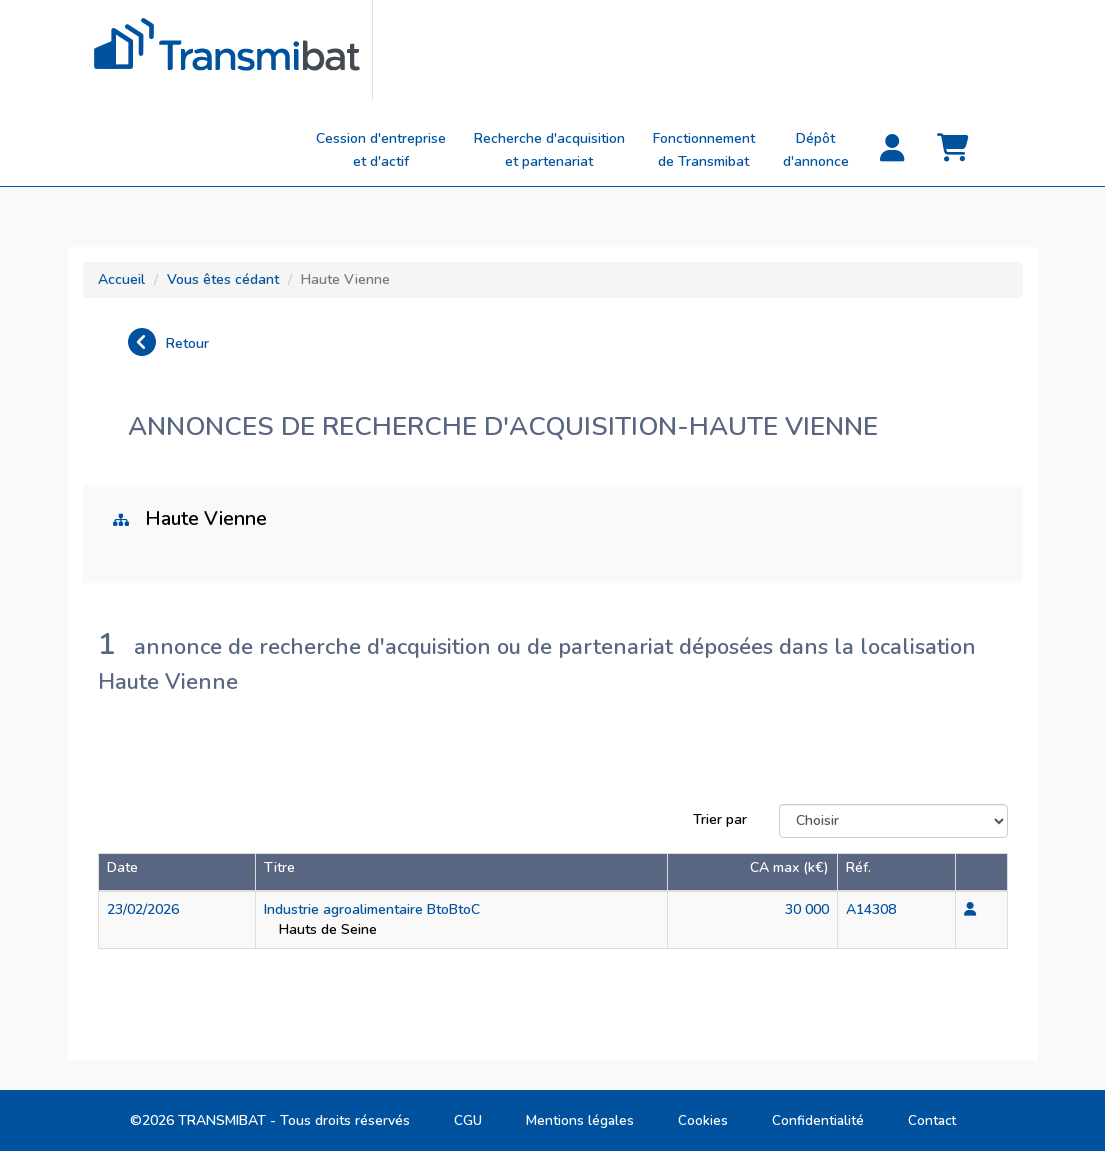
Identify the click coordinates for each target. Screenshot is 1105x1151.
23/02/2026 (143, 909)
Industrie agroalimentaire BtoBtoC (372, 909)
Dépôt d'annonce (816, 150)
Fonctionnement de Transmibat (704, 150)
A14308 (871, 909)
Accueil (121, 279)
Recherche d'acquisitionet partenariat (549, 150)
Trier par (720, 819)
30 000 (807, 909)
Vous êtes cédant (223, 279)
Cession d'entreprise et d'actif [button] (381, 150)
